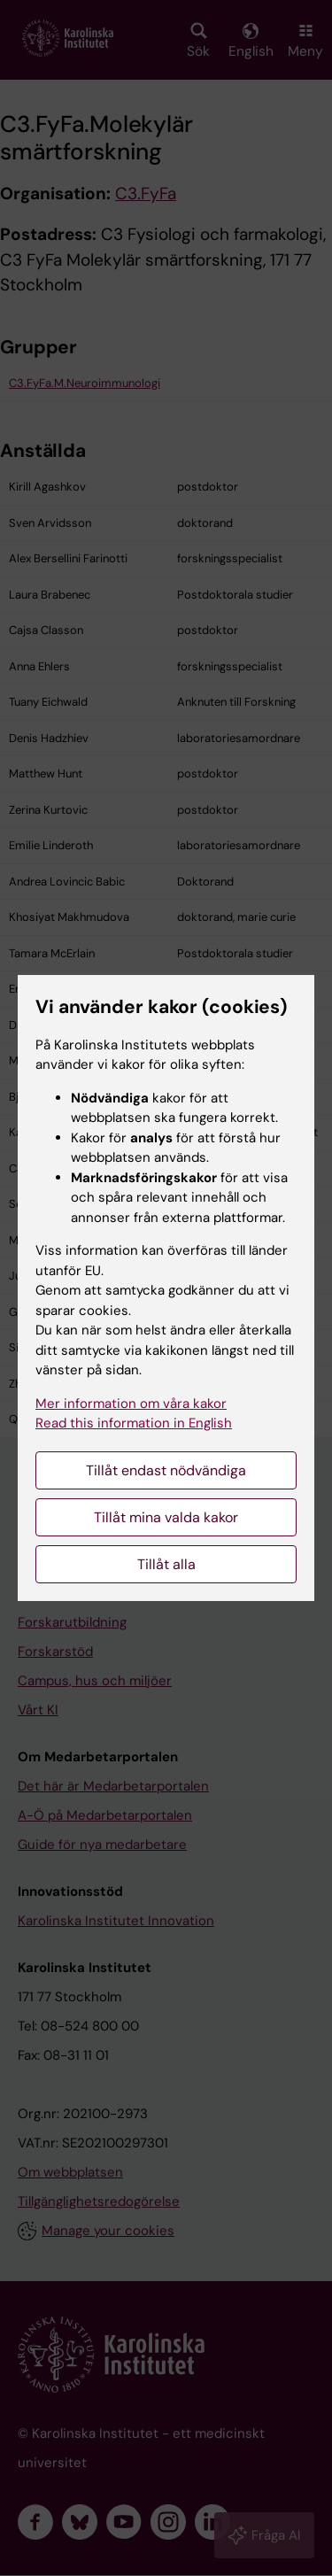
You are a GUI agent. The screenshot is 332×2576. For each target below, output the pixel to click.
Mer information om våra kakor (131, 1403)
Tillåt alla (166, 1564)
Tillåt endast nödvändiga (166, 1470)
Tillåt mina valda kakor (166, 1517)
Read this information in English (133, 1423)
